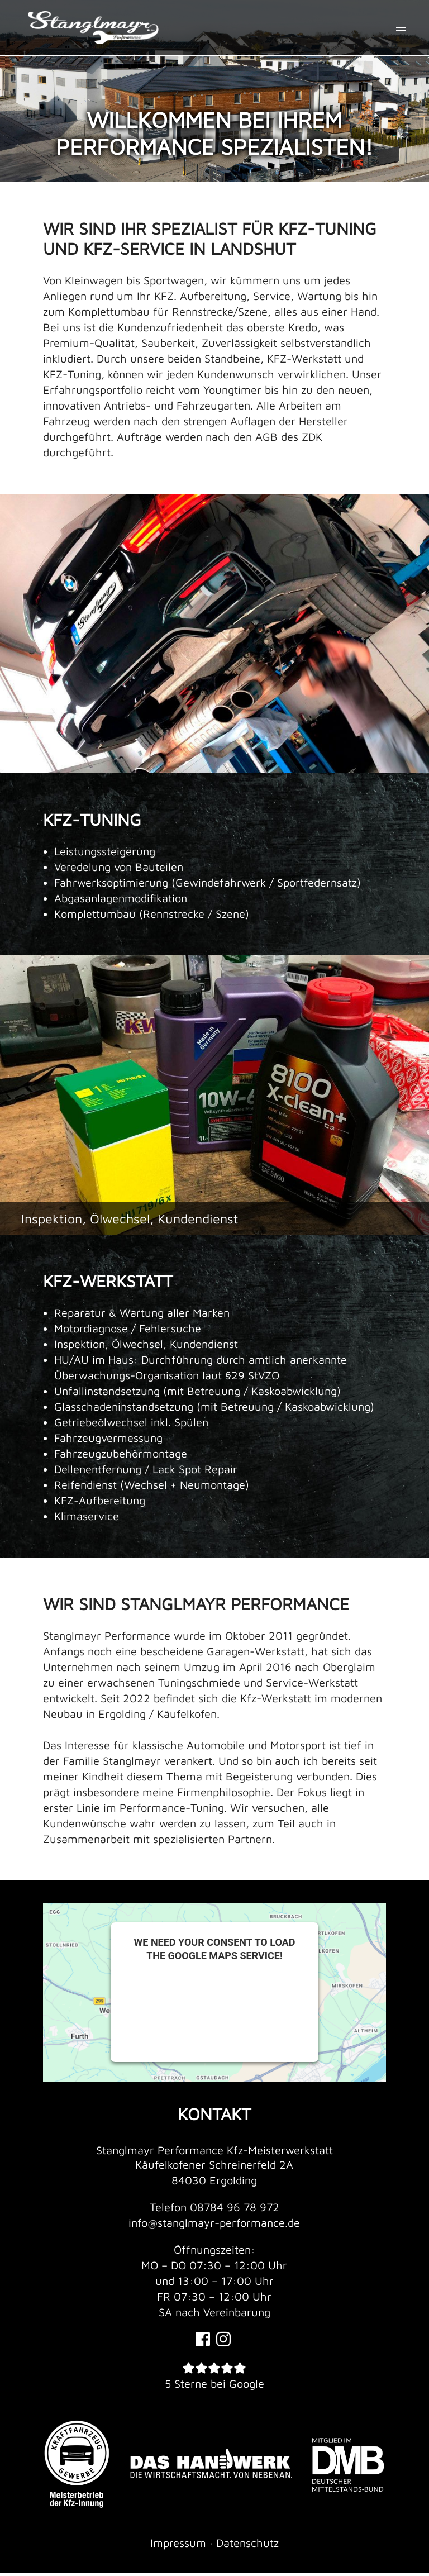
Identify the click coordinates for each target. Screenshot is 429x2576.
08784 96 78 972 (234, 2207)
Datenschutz (247, 2545)
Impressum (178, 2545)
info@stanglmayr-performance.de (214, 2222)
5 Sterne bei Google (214, 2386)
